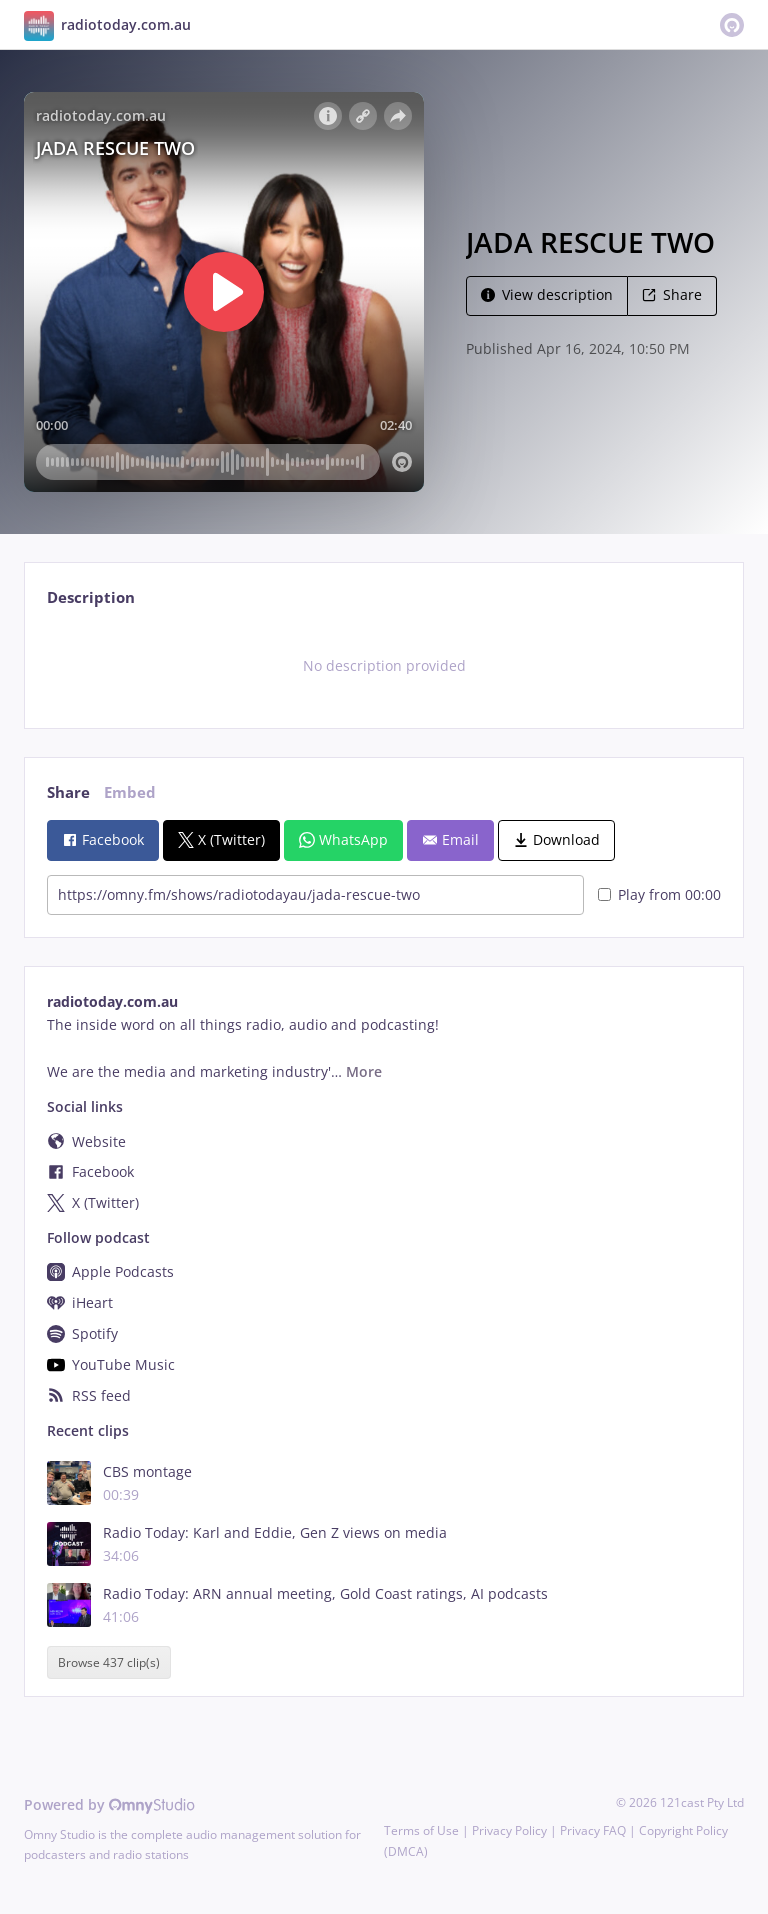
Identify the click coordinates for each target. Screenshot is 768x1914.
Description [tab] (91, 597)
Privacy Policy (509, 1830)
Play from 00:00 (659, 894)
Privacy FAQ (593, 1830)
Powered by (109, 1804)
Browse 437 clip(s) (109, 1662)
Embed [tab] (130, 792)
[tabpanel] (383, 666)
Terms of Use (421, 1830)
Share (672, 294)
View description (547, 294)
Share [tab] (68, 792)
